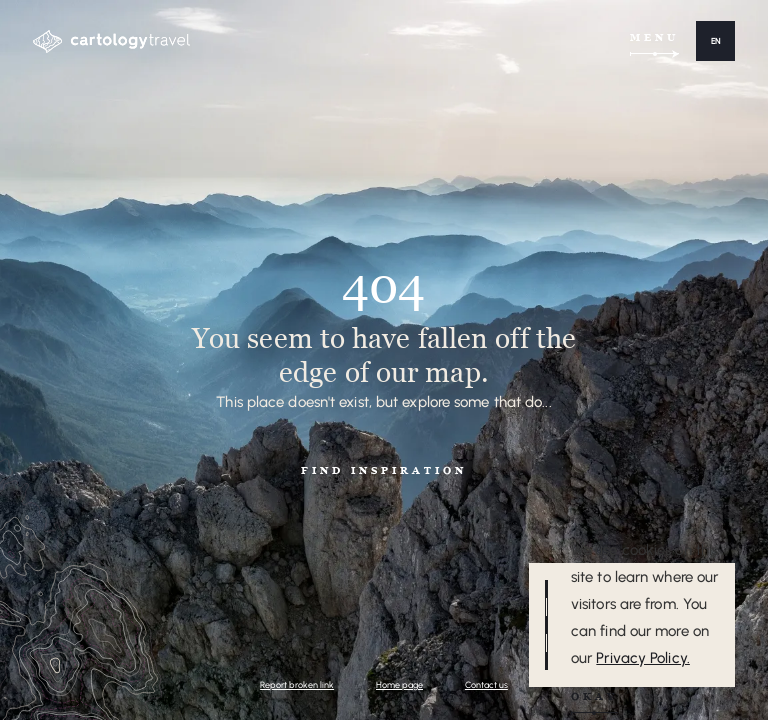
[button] (715, 41)
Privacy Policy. (643, 658)
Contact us (486, 684)
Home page (399, 684)
